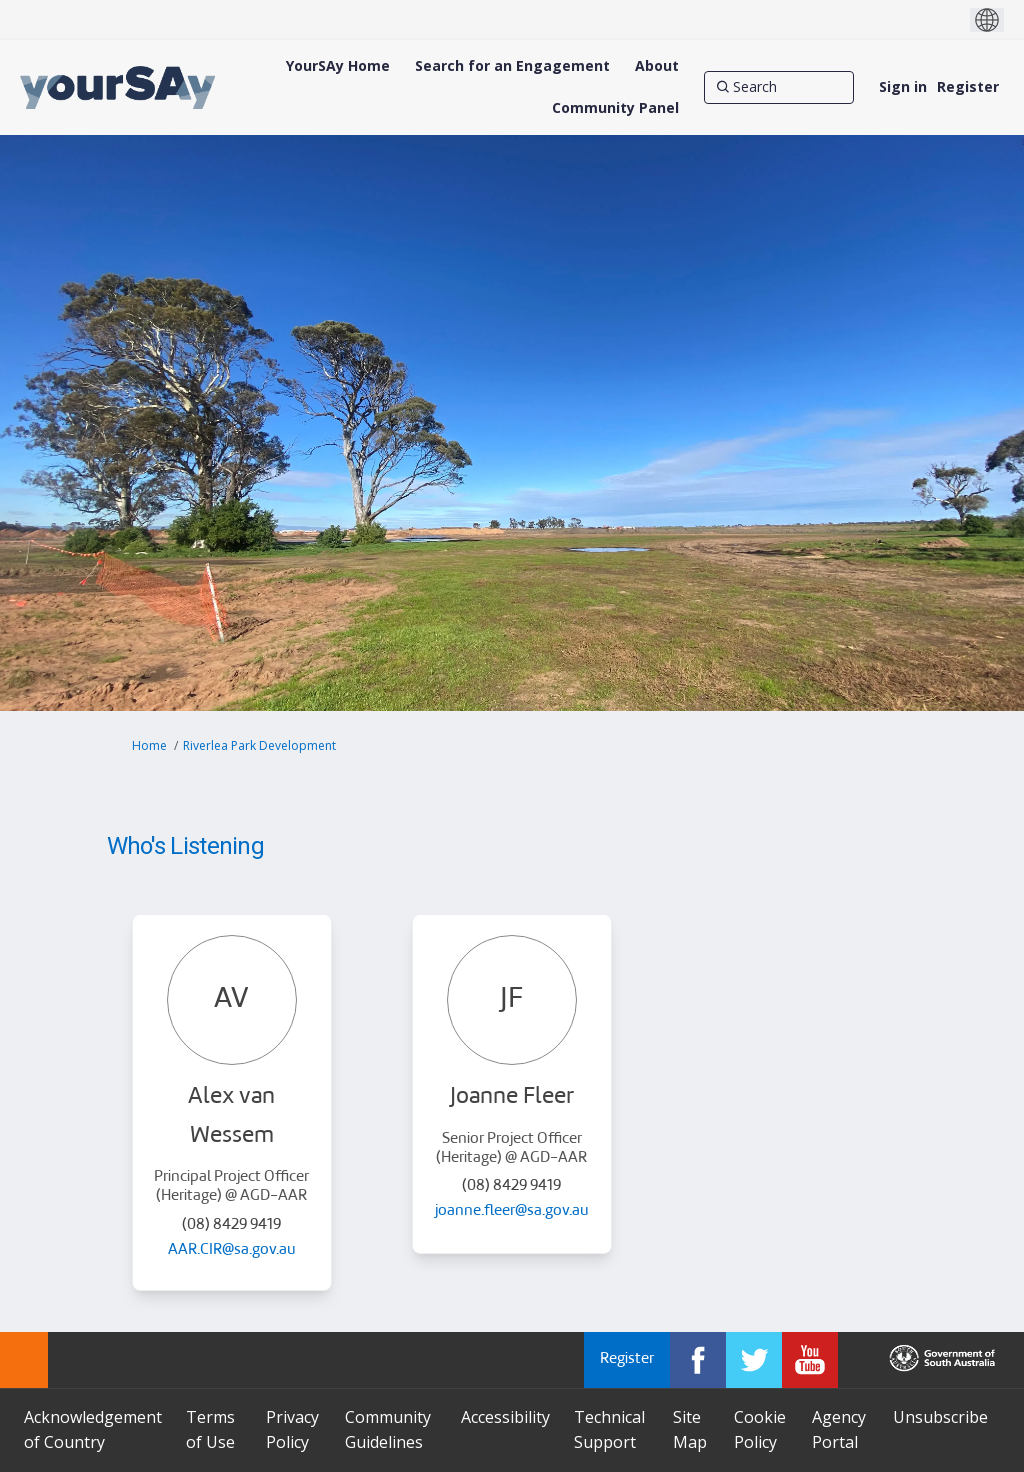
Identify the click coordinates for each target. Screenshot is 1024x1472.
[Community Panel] (615, 108)
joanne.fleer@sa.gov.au (512, 1211)
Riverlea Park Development (259, 745)
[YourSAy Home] (338, 66)
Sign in (903, 86)
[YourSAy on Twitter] (754, 1360)
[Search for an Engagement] (512, 66)
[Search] (779, 87)
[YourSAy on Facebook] (698, 1360)
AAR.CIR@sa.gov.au (232, 1250)
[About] (657, 66)
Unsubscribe (940, 1417)
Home (149, 745)
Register (968, 86)
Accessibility (505, 1417)
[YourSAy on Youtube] (810, 1360)
